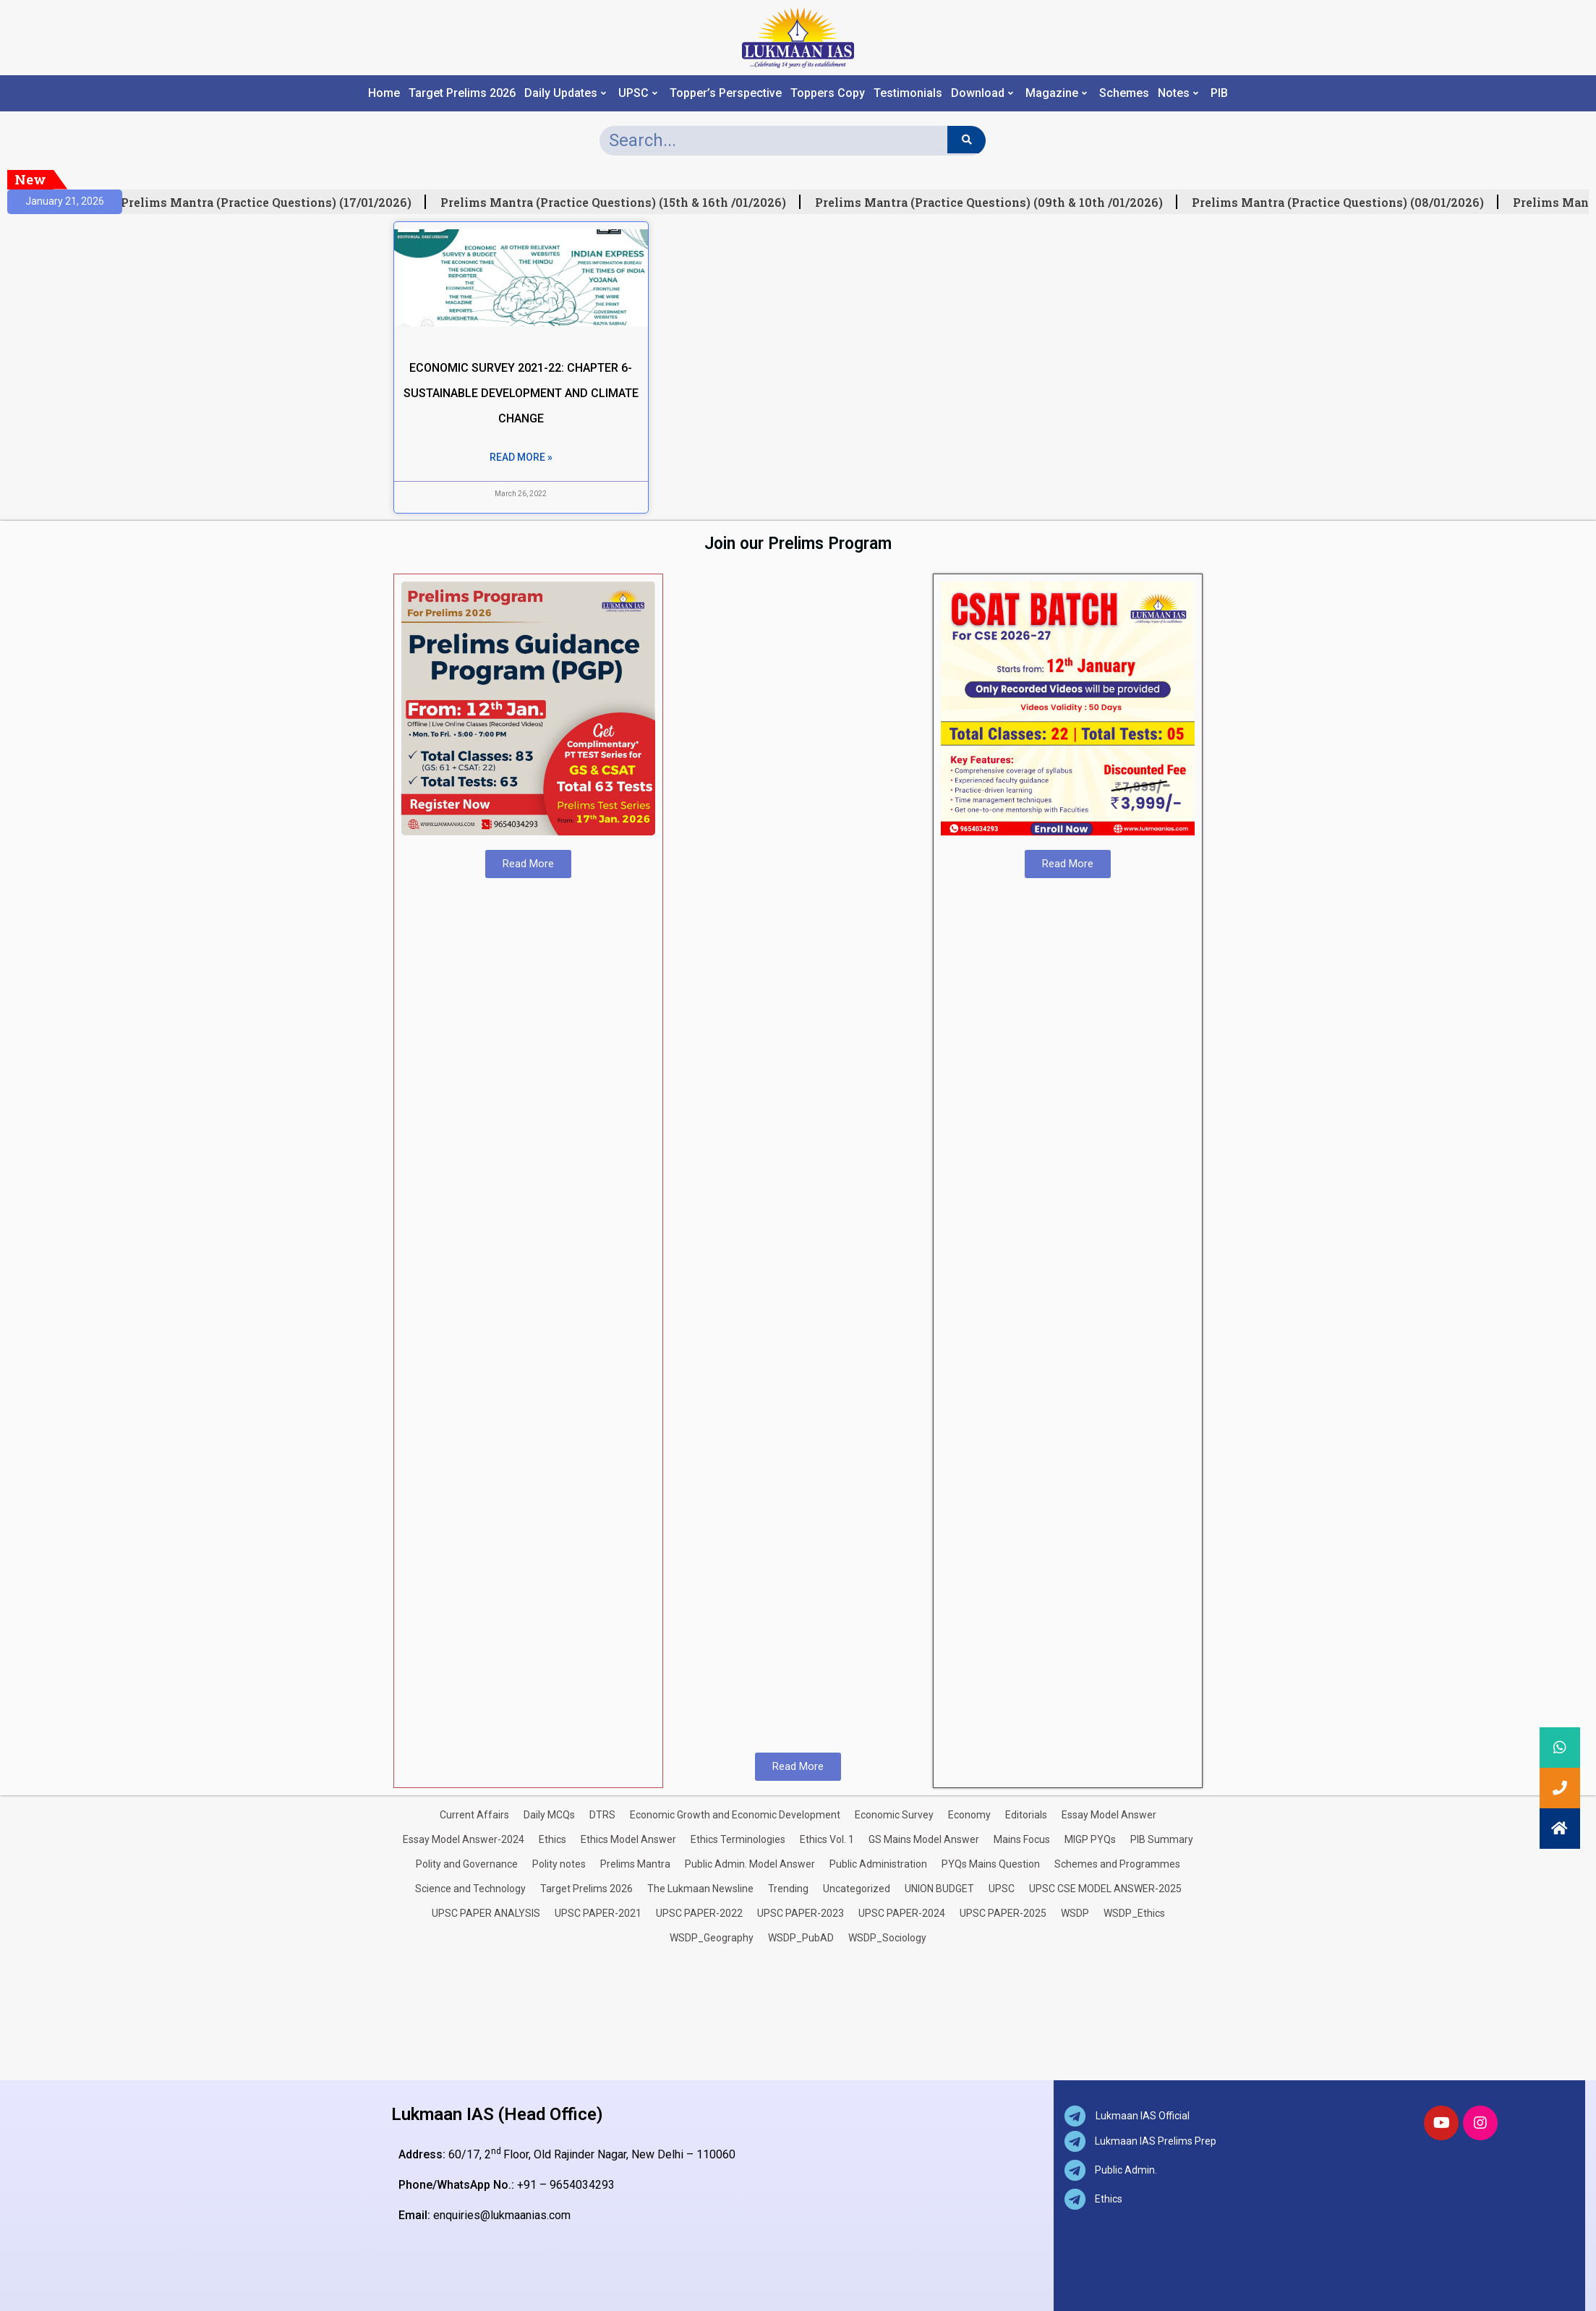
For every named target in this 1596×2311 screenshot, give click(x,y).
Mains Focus (1022, 1839)
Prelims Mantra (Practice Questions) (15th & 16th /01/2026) (618, 202)
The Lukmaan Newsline (700, 1889)
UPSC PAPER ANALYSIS (486, 1913)
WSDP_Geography (712, 1938)
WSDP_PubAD (801, 1938)
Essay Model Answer (1109, 1815)
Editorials (1026, 1815)
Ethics (552, 1839)
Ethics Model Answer (628, 1839)
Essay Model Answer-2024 (463, 1839)
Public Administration (878, 1864)
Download (982, 93)
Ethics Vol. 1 (827, 1839)
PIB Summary (1161, 1839)
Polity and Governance (467, 1864)
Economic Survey (894, 1815)
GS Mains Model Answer (924, 1839)
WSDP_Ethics (1134, 1913)
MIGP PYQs (1090, 1839)
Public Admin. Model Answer (750, 1864)
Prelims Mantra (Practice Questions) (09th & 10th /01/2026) (994, 202)
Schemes (1124, 93)
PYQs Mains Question (991, 1864)
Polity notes (559, 1864)
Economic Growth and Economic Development (735, 1815)
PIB (1219, 93)
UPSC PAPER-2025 (1003, 1913)
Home (384, 93)
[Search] (966, 139)
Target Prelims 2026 (462, 93)
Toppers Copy (827, 93)
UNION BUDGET (939, 1889)
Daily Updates (565, 93)
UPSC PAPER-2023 (800, 1913)
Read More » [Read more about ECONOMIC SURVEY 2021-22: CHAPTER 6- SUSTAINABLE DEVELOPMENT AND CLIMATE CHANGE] (521, 457)
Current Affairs (474, 1815)
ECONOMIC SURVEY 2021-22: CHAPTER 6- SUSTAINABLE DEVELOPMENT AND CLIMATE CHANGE (521, 393)
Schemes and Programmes (1117, 1864)
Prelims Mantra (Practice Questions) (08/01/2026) (1343, 202)
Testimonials (908, 93)
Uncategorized (856, 1889)
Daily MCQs (549, 1815)
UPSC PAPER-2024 (901, 1913)
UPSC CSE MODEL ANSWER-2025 (1105, 1889)
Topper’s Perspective (726, 93)
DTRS (602, 1815)
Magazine (1056, 93)
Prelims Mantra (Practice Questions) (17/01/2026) (271, 202)
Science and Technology (470, 1889)
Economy (969, 1815)
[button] (1560, 1828)
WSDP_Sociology (887, 1938)
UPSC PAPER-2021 (598, 1913)
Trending (788, 1889)
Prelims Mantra (635, 1864)
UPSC (637, 93)
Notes (1178, 93)
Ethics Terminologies (738, 1839)
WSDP (1075, 1913)
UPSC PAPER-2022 (699, 1913)
